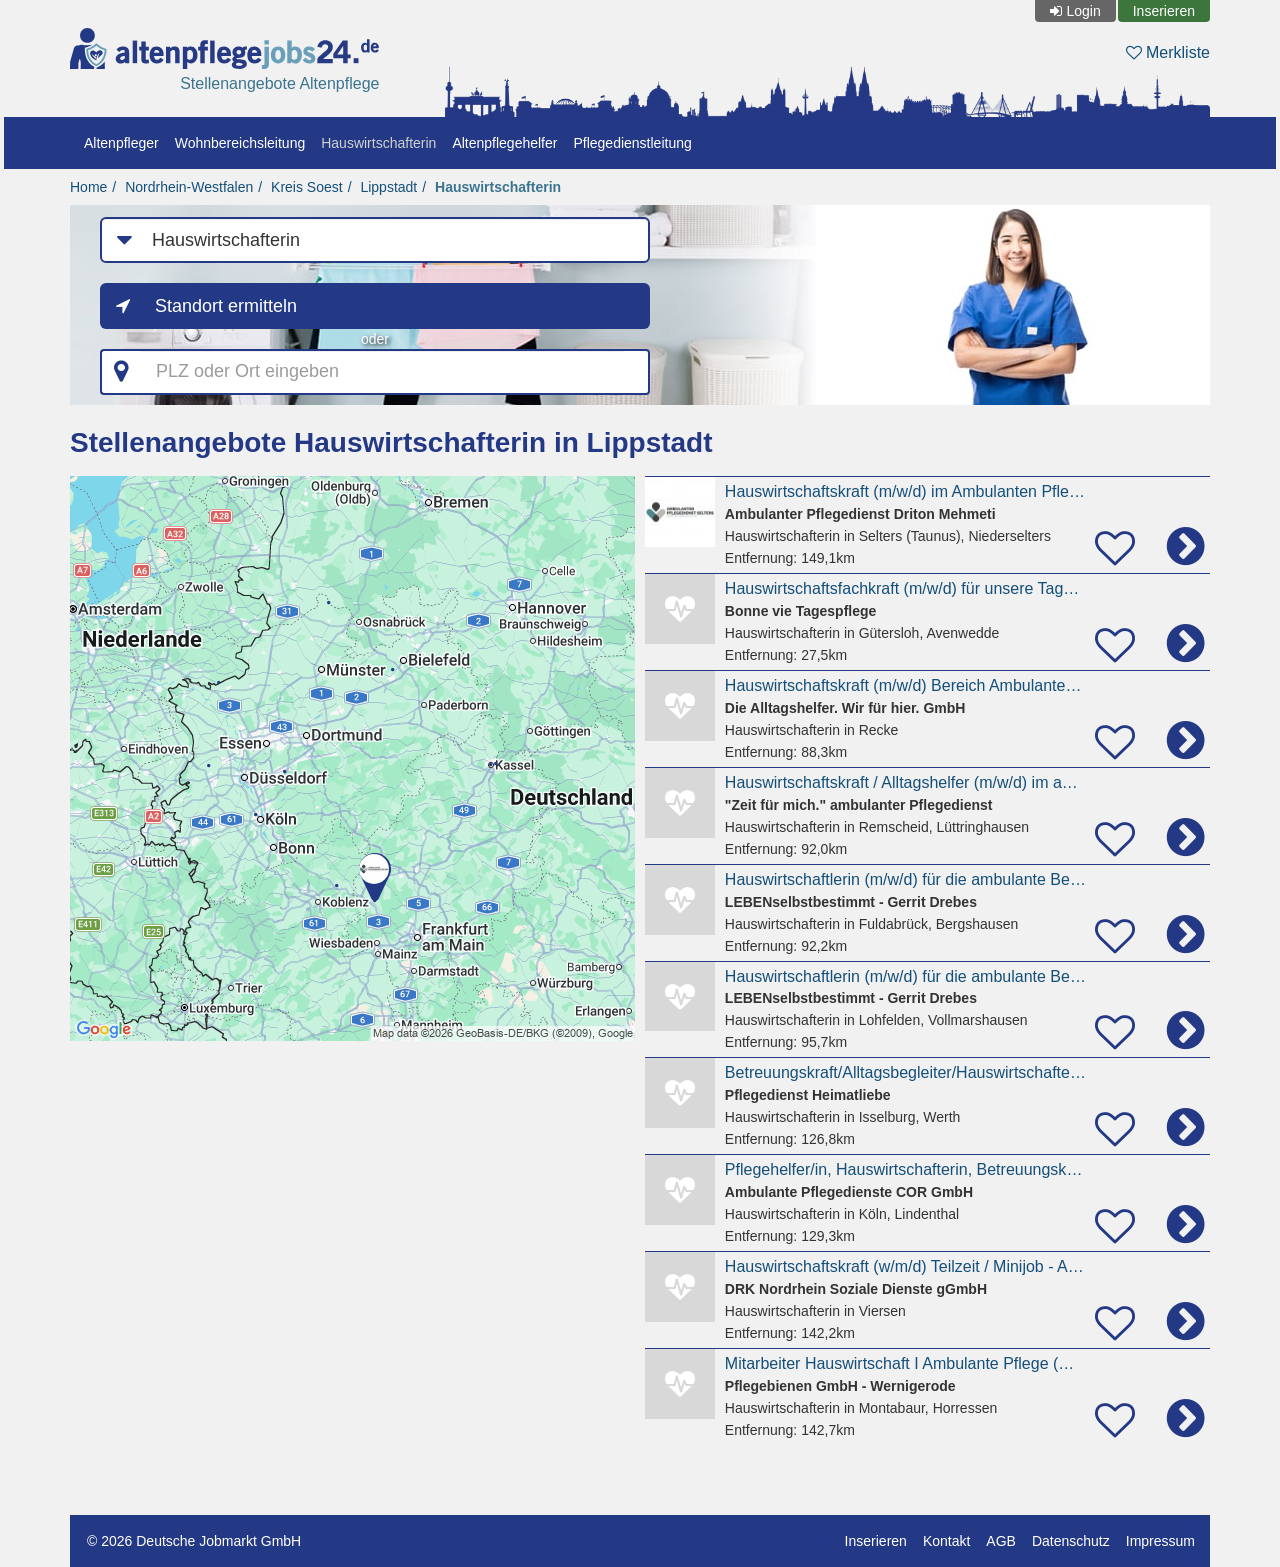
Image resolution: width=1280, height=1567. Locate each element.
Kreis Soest (307, 187)
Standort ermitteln (226, 306)
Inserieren (1164, 11)
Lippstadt (388, 187)
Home (88, 187)
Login (1083, 11)
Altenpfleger (121, 143)
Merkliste (1168, 52)
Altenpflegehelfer (504, 143)
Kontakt (946, 1541)
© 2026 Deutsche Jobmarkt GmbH (194, 1541)
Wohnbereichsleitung (240, 143)
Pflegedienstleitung (632, 143)
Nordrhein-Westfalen (189, 187)
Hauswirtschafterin (378, 143)
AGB (1001, 1541)
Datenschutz (1071, 1541)
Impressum (1160, 1541)
